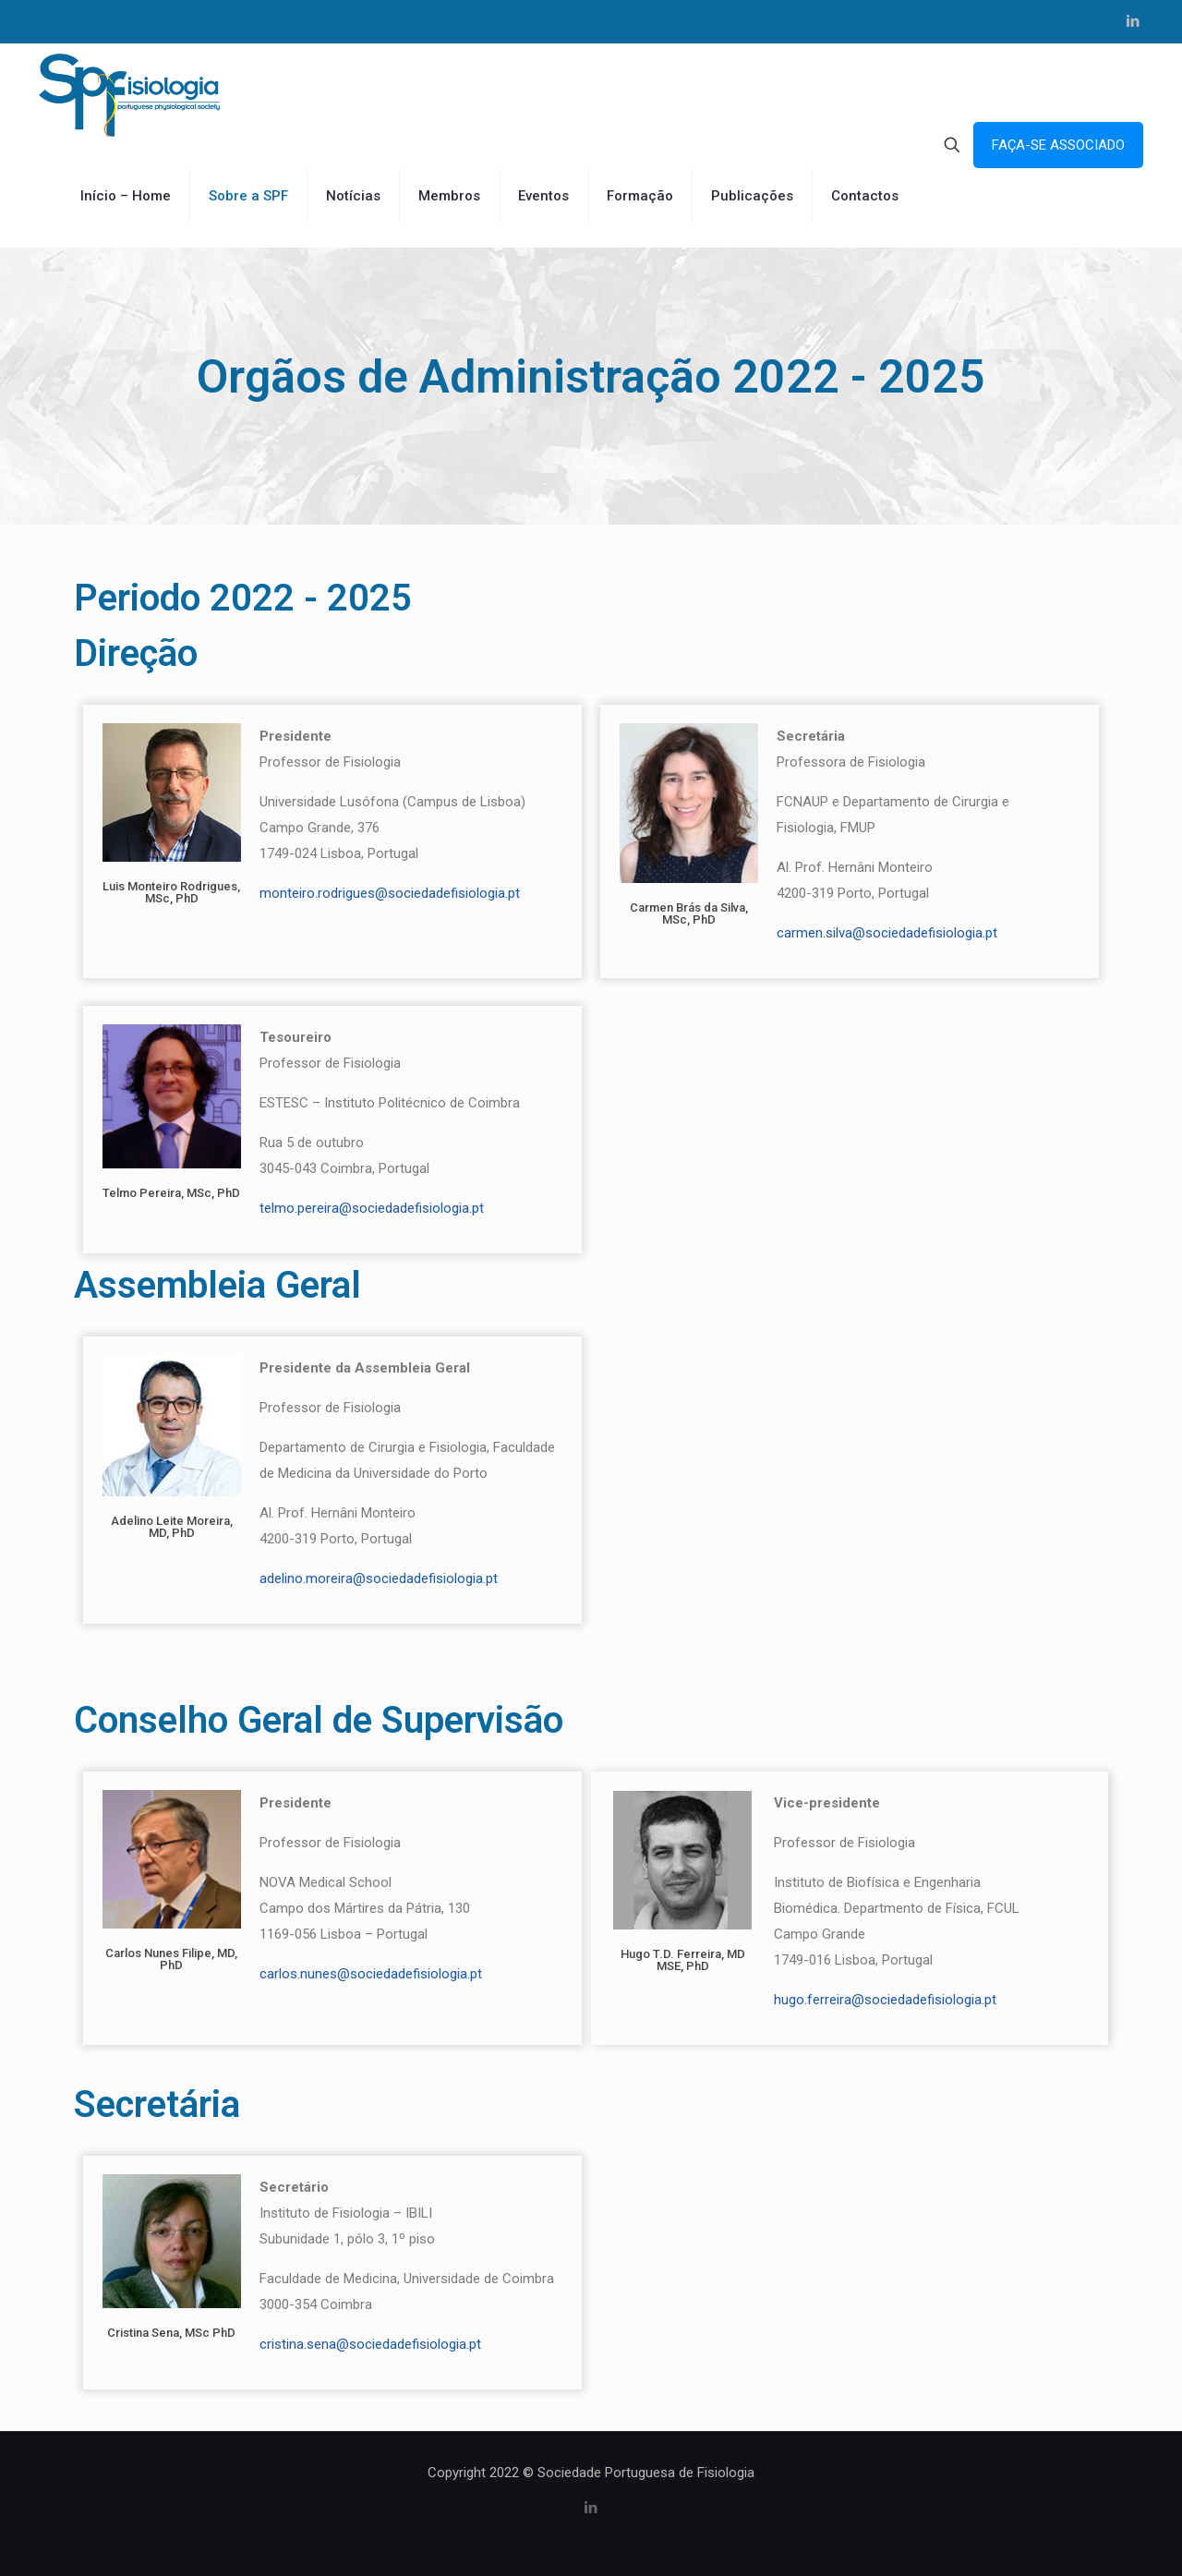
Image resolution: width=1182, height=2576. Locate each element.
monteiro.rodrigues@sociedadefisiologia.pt (389, 893)
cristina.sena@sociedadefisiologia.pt (370, 2344)
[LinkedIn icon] (1133, 21)
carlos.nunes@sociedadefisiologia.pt (370, 1973)
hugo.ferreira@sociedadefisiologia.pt (885, 1999)
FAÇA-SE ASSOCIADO (1058, 145)
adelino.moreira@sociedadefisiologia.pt (378, 1578)
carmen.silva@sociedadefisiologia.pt (887, 933)
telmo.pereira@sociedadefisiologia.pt (371, 1208)
